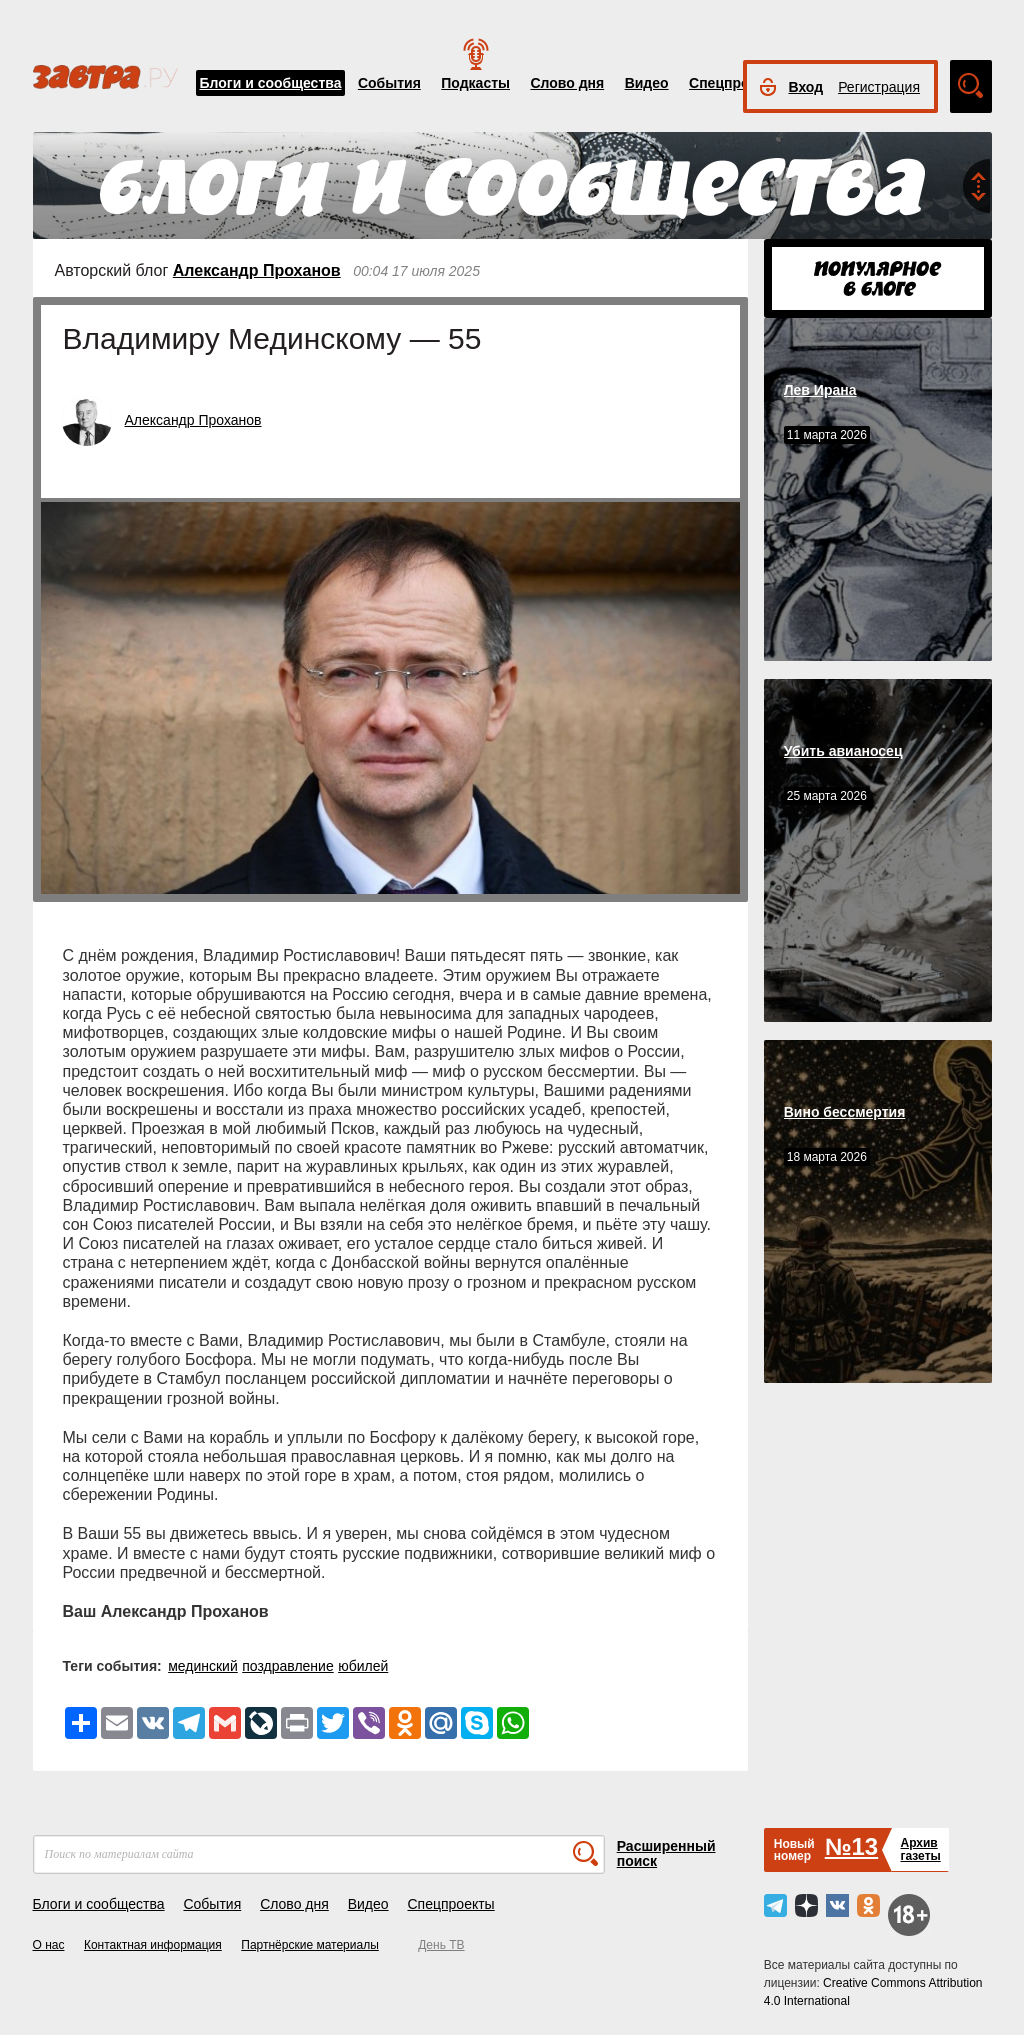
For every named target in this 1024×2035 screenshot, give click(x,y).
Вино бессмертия (845, 1112)
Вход (806, 87)
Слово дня (567, 83)
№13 (851, 1846)
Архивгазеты (920, 1849)
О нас (49, 1945)
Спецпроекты (736, 83)
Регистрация (879, 87)
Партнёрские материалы (310, 1945)
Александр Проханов (257, 270)
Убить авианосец (843, 751)
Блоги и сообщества (271, 83)
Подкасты (475, 83)
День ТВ (441, 1945)
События (389, 83)
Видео (647, 83)
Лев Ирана (820, 390)
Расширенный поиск (666, 1853)
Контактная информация (153, 1945)
